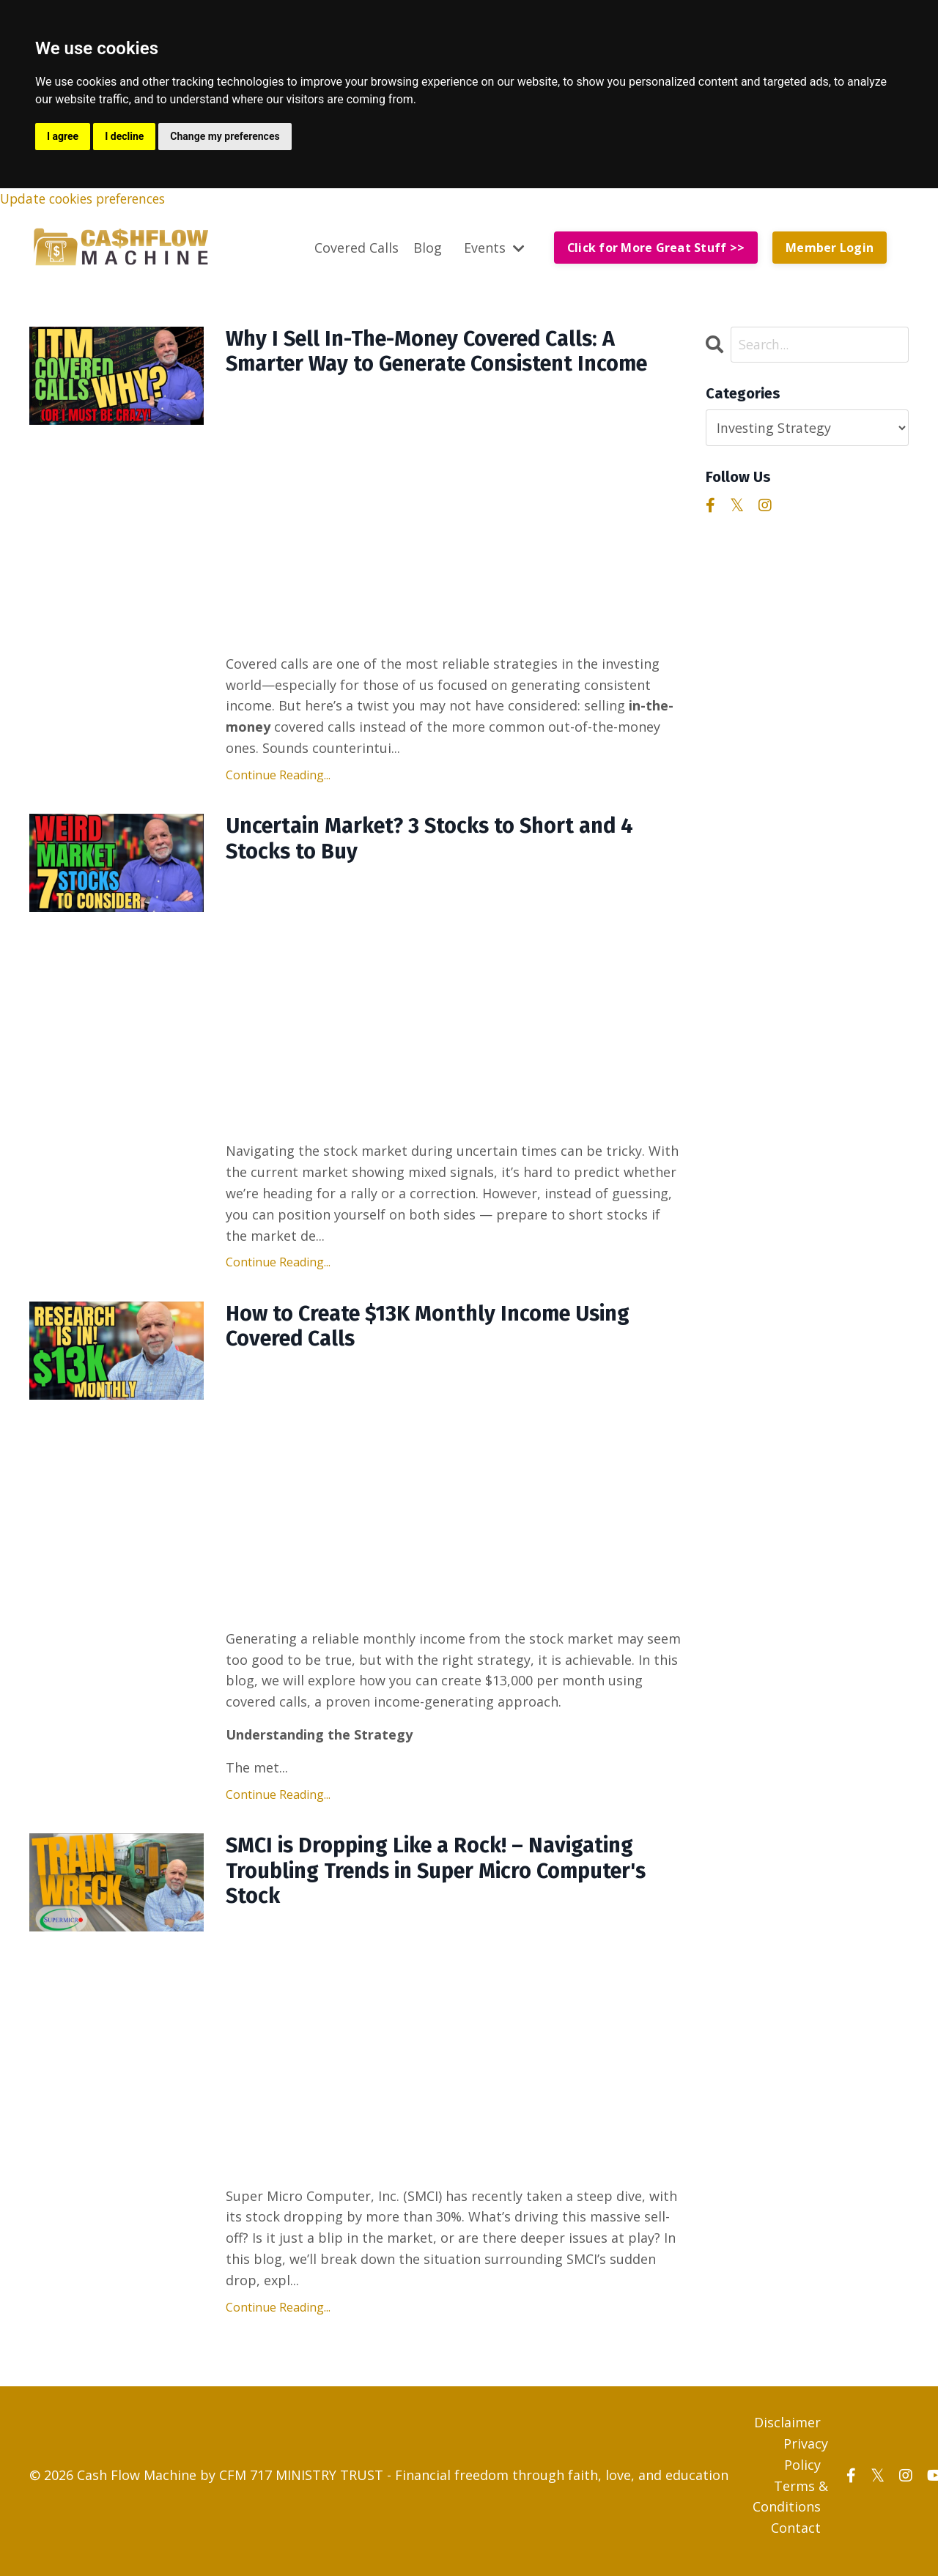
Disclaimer (787, 2434)
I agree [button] (62, 136)
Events (492, 247)
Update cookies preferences (89, 198)
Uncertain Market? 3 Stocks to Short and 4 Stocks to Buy (438, 843)
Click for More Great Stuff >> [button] (655, 248)
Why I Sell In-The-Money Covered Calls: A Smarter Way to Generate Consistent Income (448, 353)
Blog (426, 247)
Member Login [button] (830, 248)
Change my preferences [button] (224, 136)
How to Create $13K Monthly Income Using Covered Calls (438, 1333)
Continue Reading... (278, 778)
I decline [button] (124, 136)
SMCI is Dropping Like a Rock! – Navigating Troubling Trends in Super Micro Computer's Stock (447, 1880)
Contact (796, 2539)
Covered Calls (355, 247)
